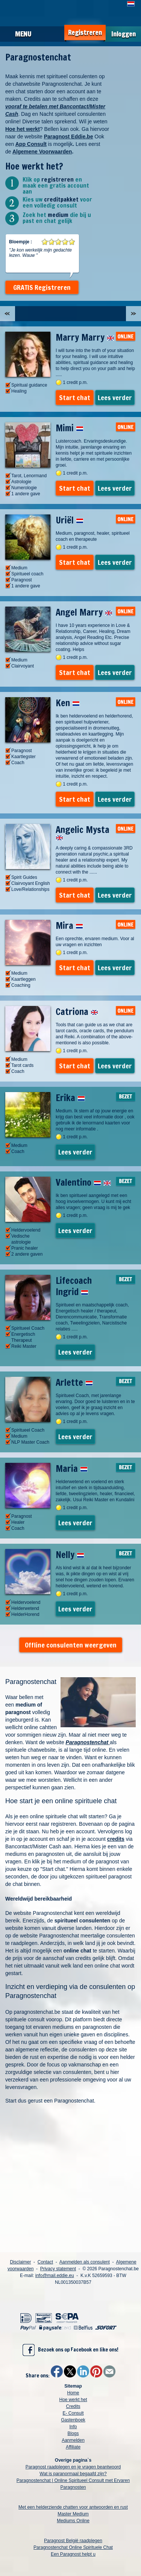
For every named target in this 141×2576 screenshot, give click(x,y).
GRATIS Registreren (42, 287)
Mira (69, 925)
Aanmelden (73, 2440)
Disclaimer (20, 2262)
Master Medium (73, 2514)
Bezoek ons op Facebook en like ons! (70, 2350)
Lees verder (115, 397)
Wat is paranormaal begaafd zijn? (72, 2473)
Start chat (74, 397)
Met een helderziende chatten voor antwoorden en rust (73, 2507)
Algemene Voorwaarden (42, 152)
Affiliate (73, 2447)
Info (73, 2426)
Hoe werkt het (73, 2399)
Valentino (83, 1182)
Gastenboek (73, 2420)
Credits (73, 2406)
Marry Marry (85, 337)
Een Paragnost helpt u (73, 2554)
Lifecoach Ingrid (74, 1286)
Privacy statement (58, 2268)
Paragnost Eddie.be (68, 137)
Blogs (73, 2433)
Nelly (70, 1554)
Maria (72, 1468)
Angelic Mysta (82, 831)
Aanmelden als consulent (84, 2262)
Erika (70, 1097)
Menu (23, 34)
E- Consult (72, 2413)
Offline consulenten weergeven (71, 1645)
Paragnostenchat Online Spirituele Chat (73, 2547)
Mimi (69, 428)
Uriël (69, 520)
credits (115, 1839)
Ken (68, 702)
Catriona (77, 1011)
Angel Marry (84, 612)
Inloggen (123, 34)
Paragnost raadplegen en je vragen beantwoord (73, 2467)
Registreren (85, 32)
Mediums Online (73, 2520)
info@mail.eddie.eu (54, 2275)
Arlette (74, 1382)
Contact (45, 2262)
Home (73, 2392)
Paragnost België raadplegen (73, 2540)
